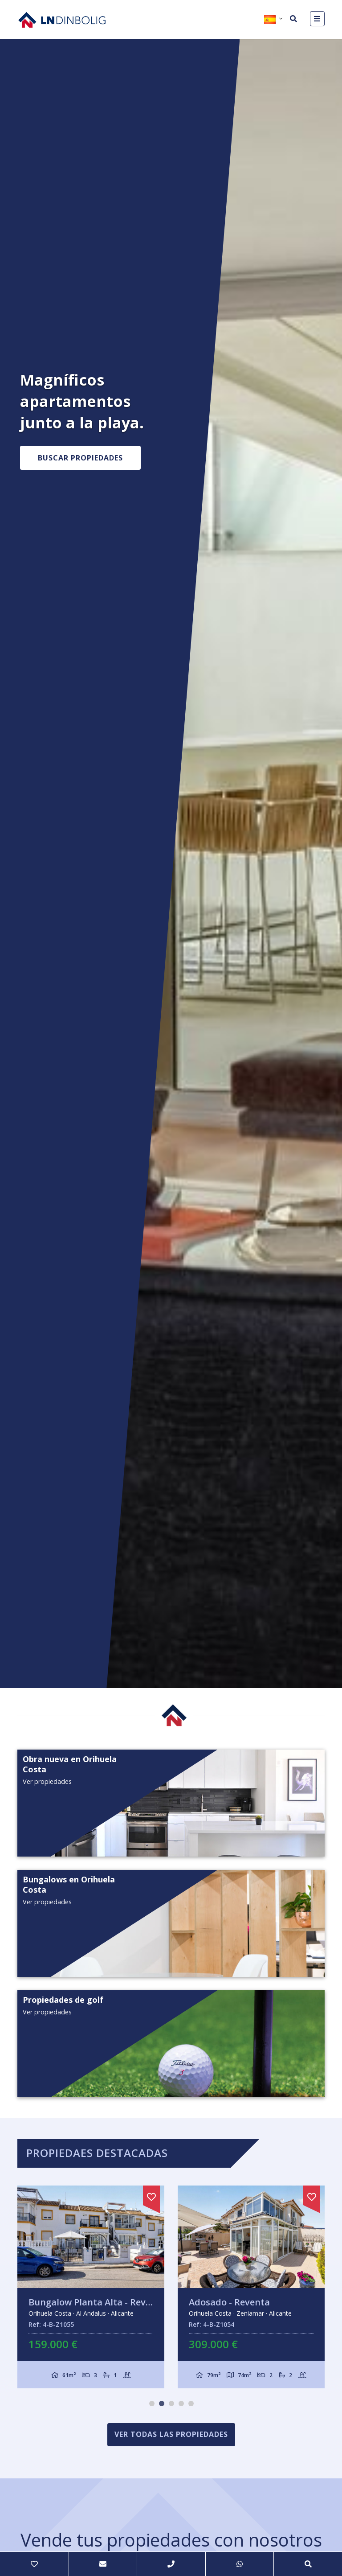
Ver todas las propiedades (171, 2434)
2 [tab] (161, 2403)
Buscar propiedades (80, 458)
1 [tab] (152, 2403)
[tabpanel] (90, 2287)
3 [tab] (171, 2403)
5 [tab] (191, 2403)
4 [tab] (181, 2403)
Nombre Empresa (61, 20)
